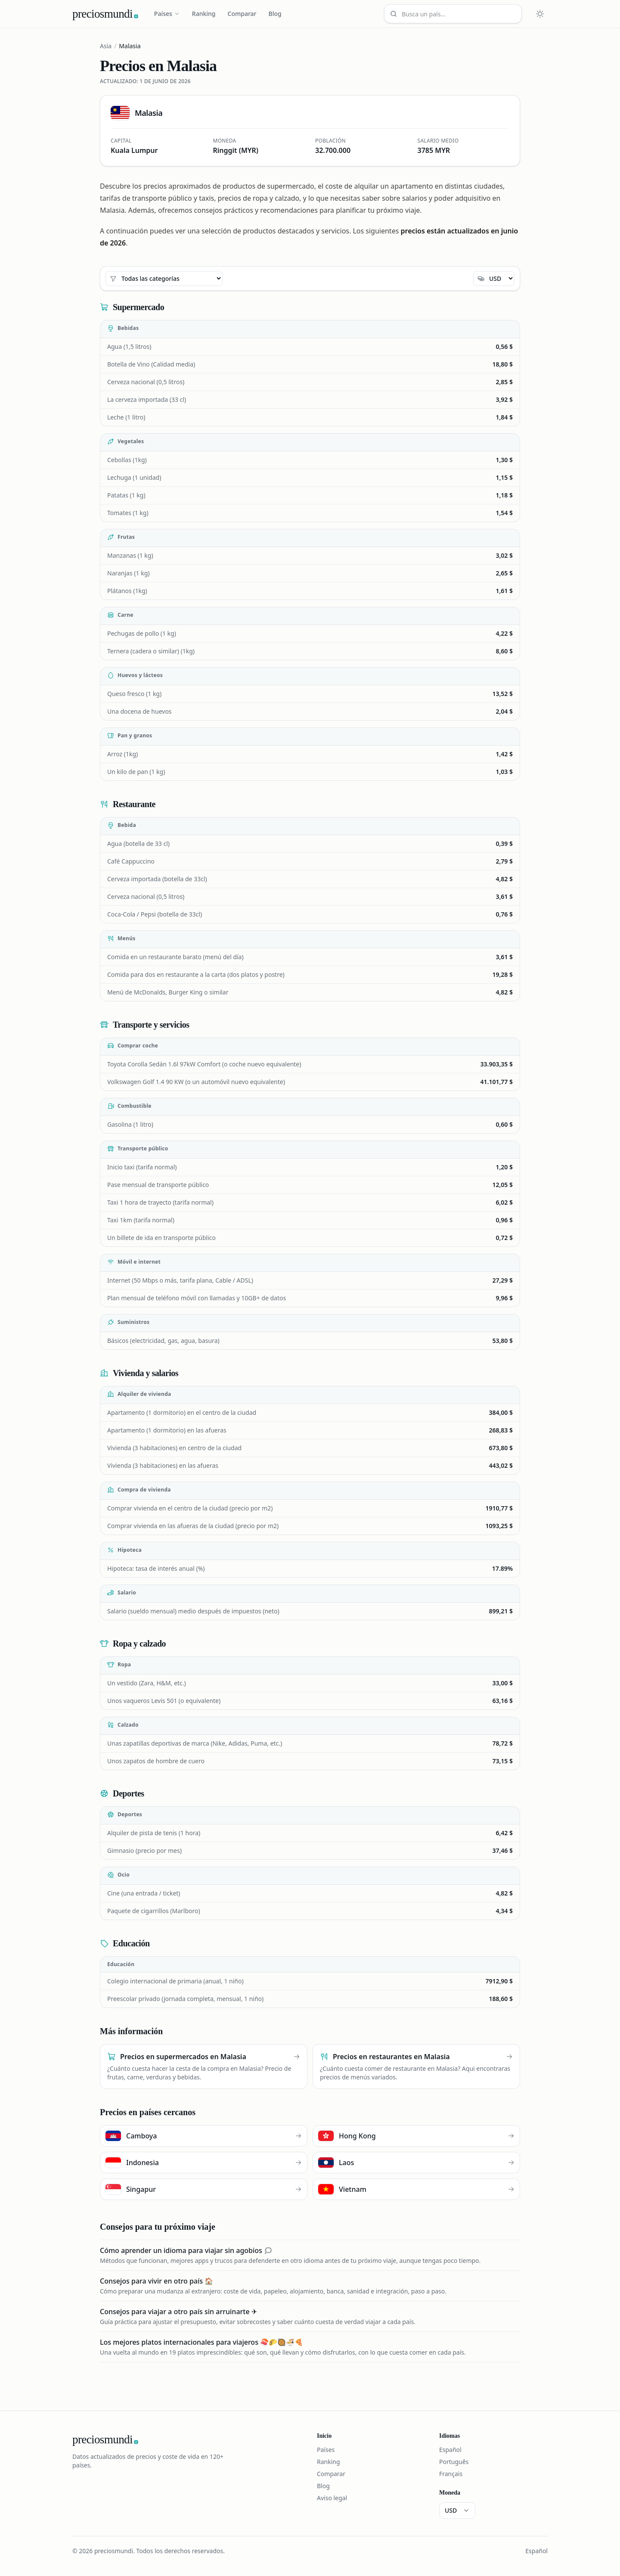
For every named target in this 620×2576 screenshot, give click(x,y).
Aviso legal (332, 2498)
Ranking (204, 13)
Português (453, 2462)
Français (450, 2474)
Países (167, 13)
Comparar (242, 13)
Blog (275, 13)
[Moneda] (494, 278)
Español (450, 2449)
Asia (106, 46)
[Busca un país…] (453, 13)
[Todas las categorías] (164, 278)
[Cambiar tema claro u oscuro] (540, 14)
